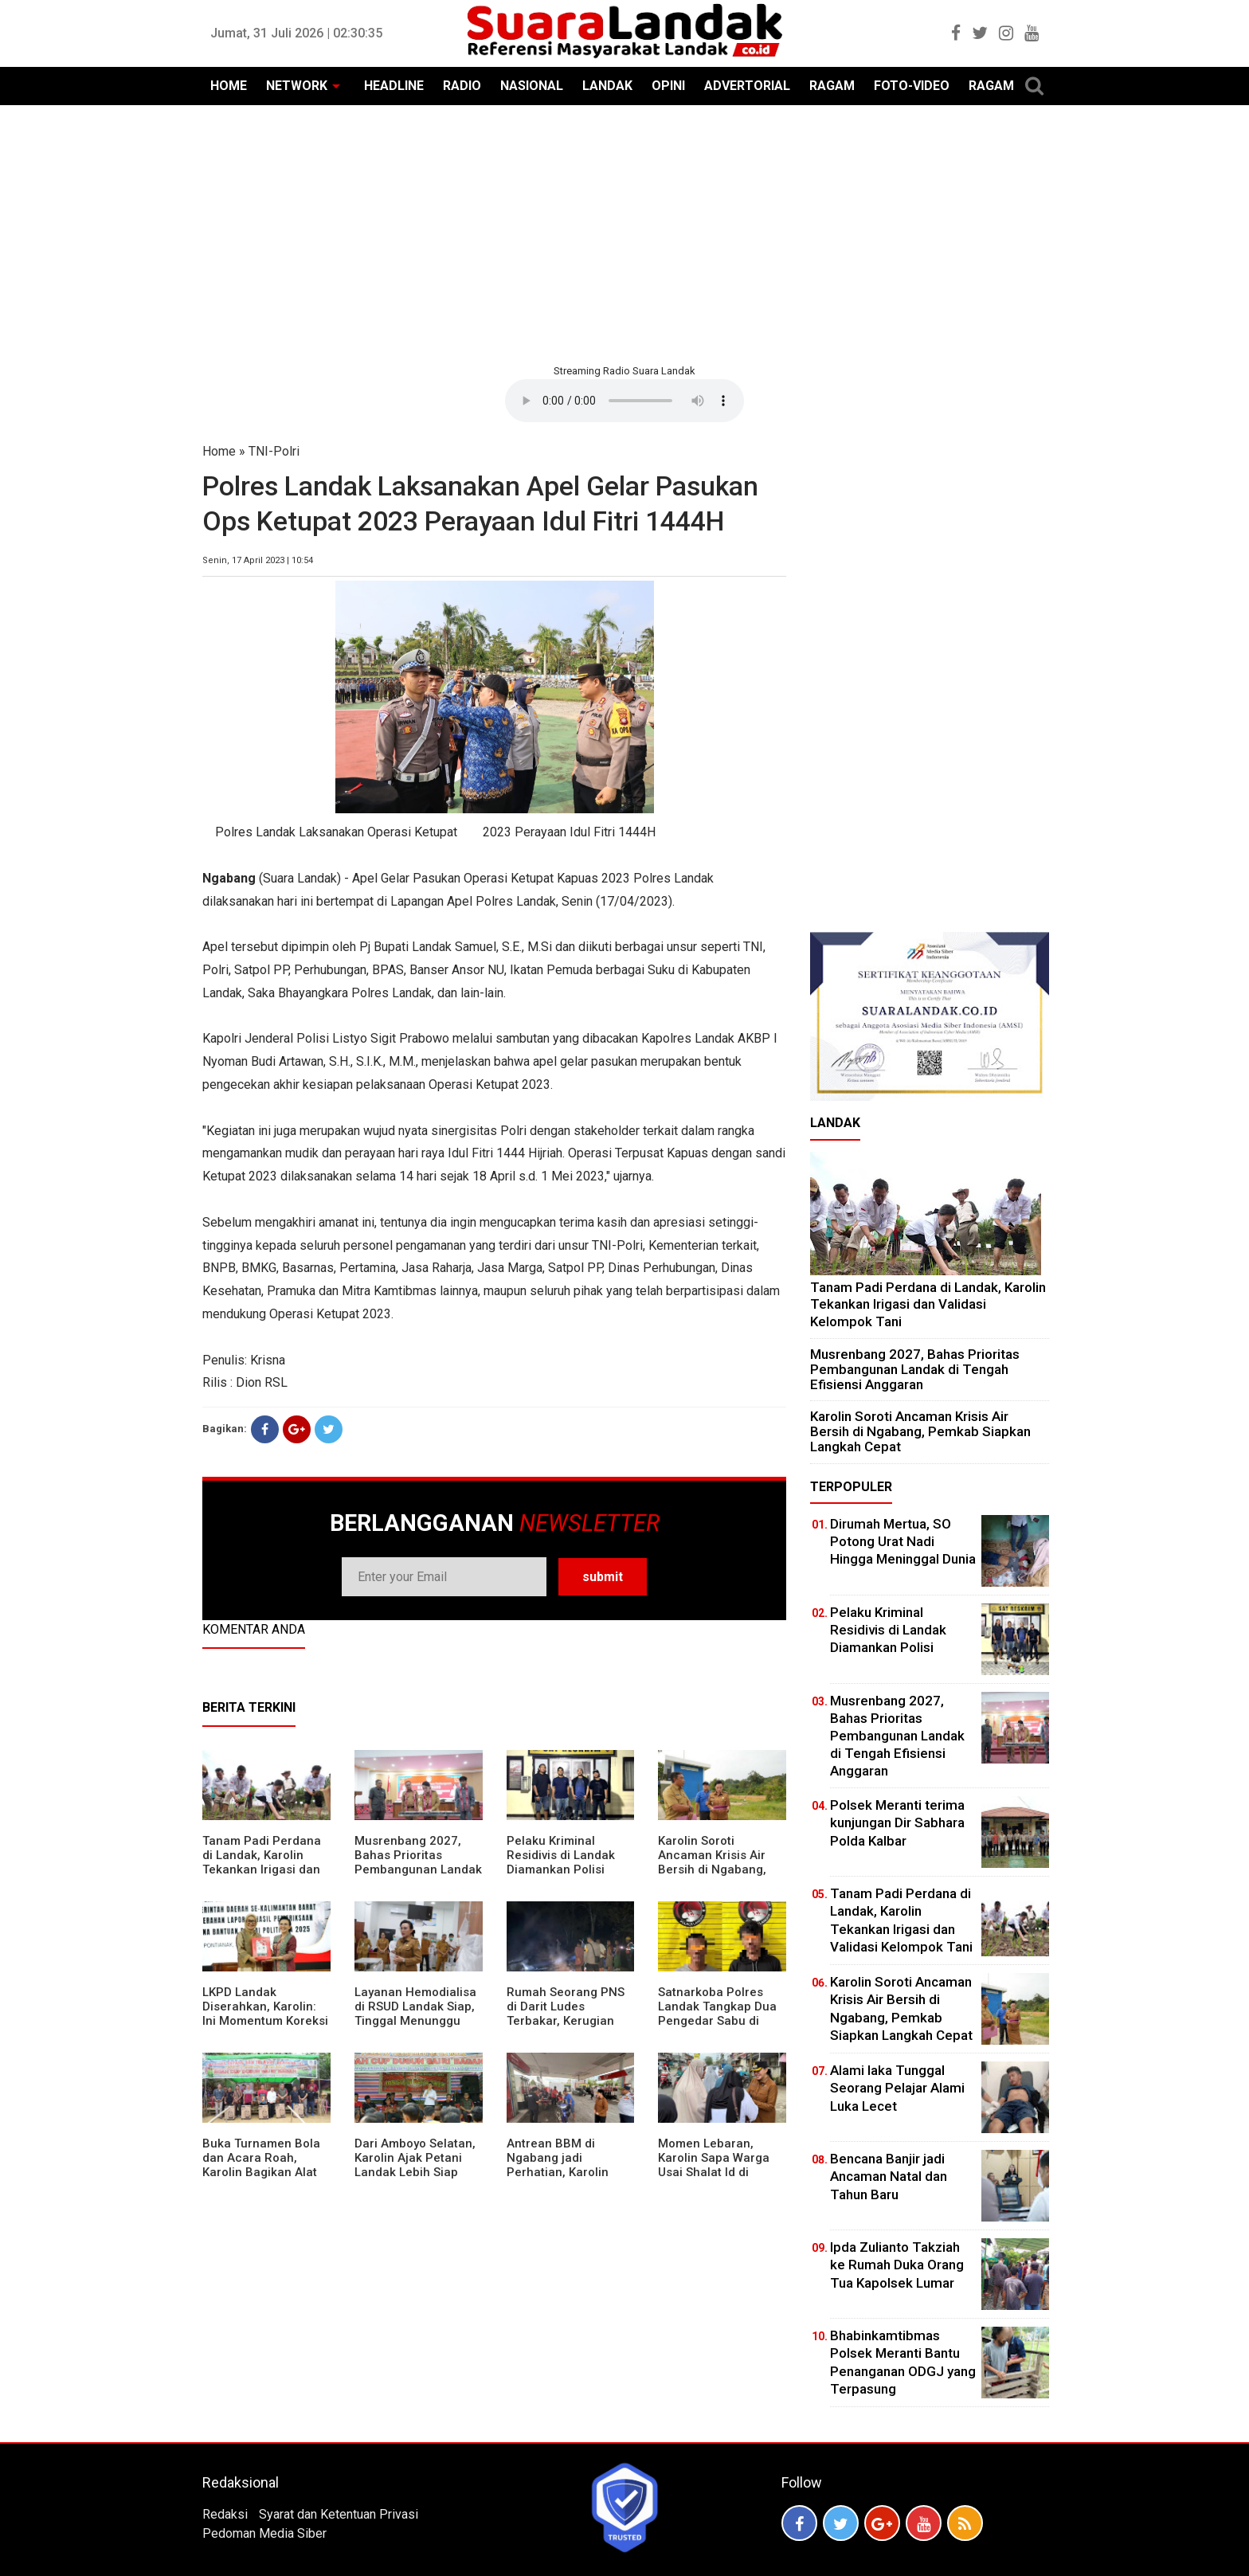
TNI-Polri (274, 451)
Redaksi (225, 2514)
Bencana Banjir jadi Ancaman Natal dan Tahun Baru (888, 2176)
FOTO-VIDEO (911, 85)
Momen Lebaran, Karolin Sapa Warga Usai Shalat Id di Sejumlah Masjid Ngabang (713, 2172)
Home (219, 451)
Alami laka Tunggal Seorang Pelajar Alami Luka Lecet (897, 2087)
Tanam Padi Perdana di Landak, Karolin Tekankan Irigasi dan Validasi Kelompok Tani (261, 1869)
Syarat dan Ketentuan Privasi (338, 2514)
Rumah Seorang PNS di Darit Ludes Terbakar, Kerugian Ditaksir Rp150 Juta (565, 2013)
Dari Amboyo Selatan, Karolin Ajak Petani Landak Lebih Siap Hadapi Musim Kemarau (415, 2172)
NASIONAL (531, 85)
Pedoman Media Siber (264, 2533)
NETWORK (296, 85)
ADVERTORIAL (747, 85)
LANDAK (607, 85)
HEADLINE (394, 85)
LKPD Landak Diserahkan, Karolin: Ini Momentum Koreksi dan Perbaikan (265, 2013)
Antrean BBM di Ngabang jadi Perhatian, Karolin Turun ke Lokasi (558, 2165)
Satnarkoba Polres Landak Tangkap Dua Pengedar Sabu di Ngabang (717, 2013)
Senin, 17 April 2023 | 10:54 (257, 560)
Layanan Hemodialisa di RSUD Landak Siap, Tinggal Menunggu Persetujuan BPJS (415, 2013)
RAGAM (832, 85)
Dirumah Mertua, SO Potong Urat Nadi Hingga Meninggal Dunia (903, 1541)
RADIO (462, 85)
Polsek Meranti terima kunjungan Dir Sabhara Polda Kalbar (897, 1822)
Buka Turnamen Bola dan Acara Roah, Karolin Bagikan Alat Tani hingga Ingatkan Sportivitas (261, 2172)
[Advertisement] (624, 232)
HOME (228, 85)
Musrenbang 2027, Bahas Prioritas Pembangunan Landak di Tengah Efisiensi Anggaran (418, 1869)
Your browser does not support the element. (624, 400)
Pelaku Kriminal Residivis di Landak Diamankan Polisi (561, 1855)
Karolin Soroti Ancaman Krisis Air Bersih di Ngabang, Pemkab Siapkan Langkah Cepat (712, 1869)
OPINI (668, 85)
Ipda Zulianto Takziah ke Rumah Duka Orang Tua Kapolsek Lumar (897, 2264)
